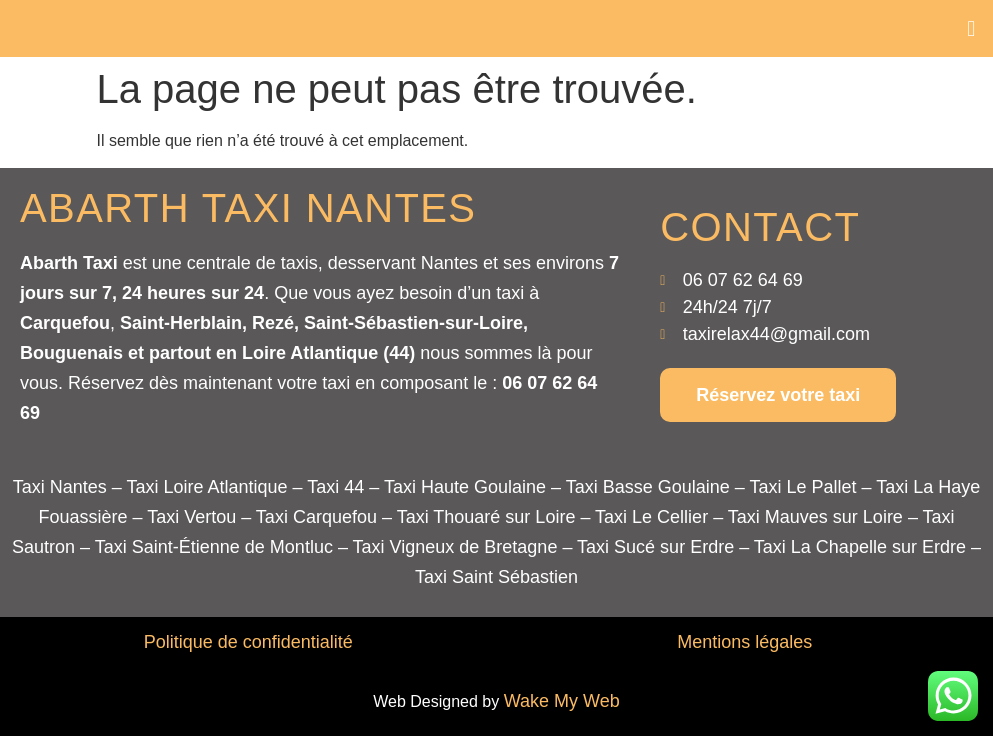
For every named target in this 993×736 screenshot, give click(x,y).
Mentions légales (744, 642)
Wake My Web (562, 701)
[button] (971, 28)
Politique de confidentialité (248, 642)
